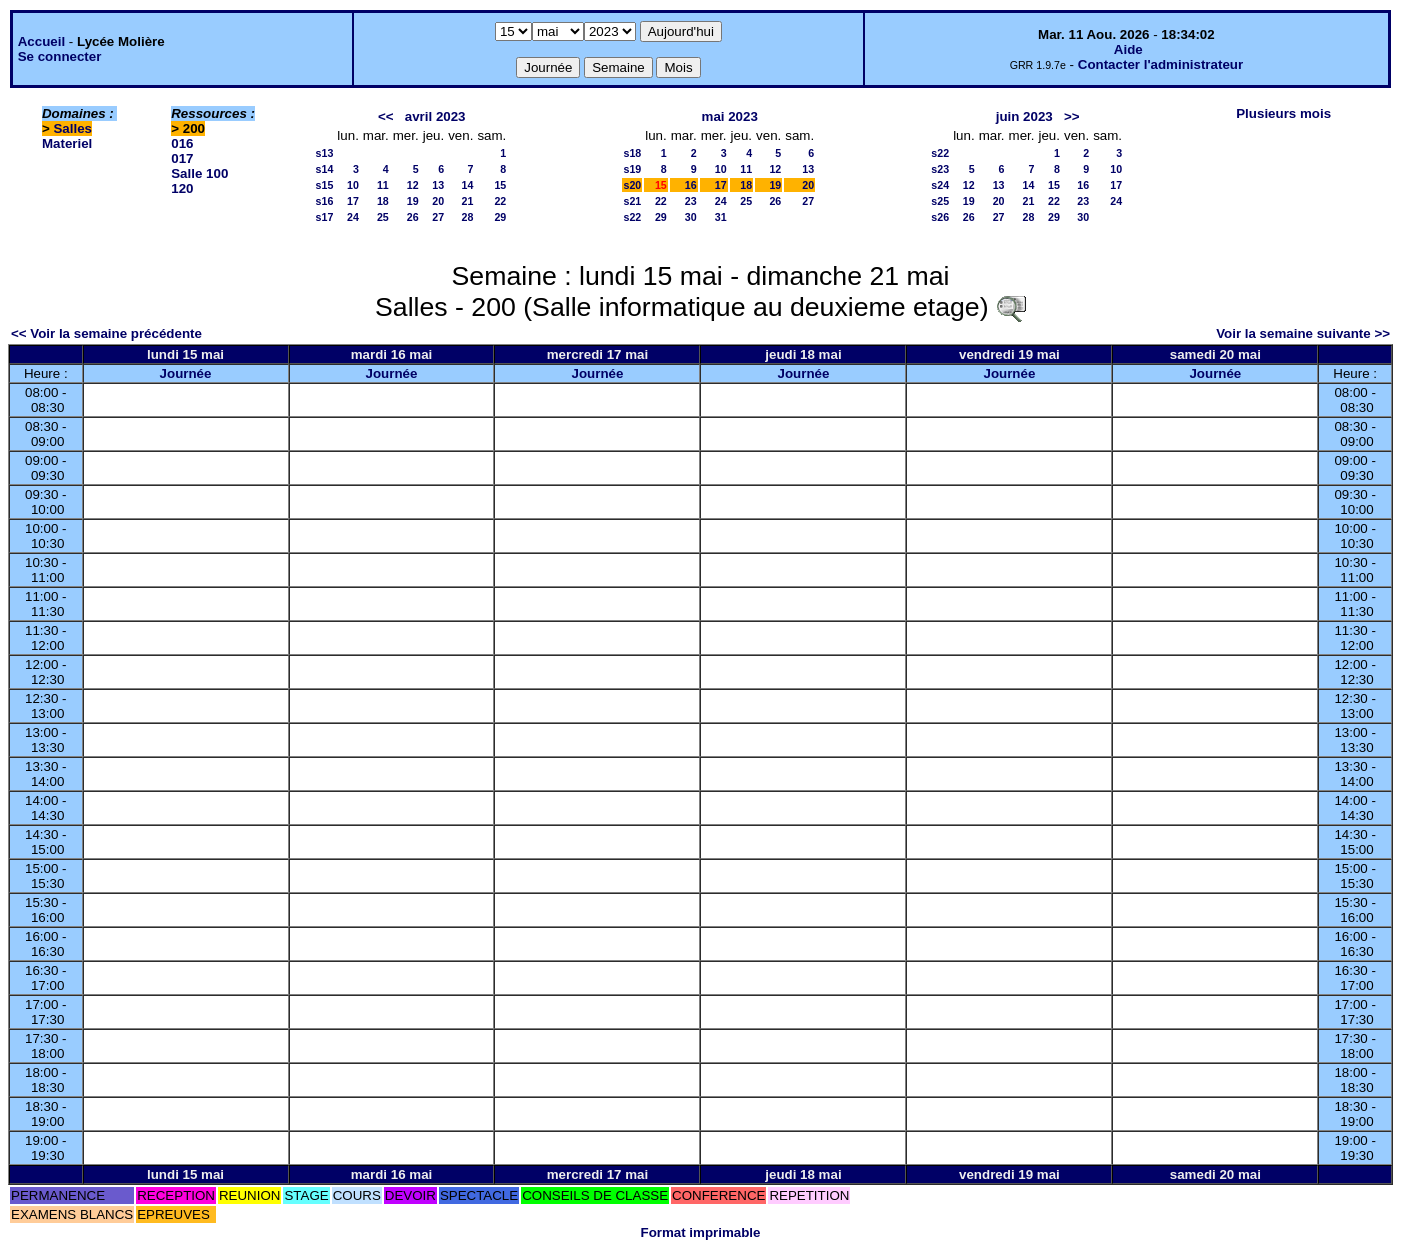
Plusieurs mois (1283, 113)
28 (468, 217)
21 (468, 201)
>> (1072, 116)
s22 (632, 217)
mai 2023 (730, 116)
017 (182, 158)
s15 (325, 185)
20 (438, 201)
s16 (325, 201)
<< (386, 116)
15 (500, 185)
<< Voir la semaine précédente (106, 333)
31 (721, 217)
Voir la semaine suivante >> (1303, 333)
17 (353, 201)
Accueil (41, 41)
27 (438, 217)
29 (500, 217)
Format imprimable (701, 1232)
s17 (325, 217)
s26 (940, 217)
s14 (325, 169)
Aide (1128, 49)
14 (468, 185)
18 (383, 201)
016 (182, 143)
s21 (632, 201)
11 (383, 185)
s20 (632, 185)
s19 (632, 169)
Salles (72, 128)
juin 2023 (1024, 116)
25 (383, 217)
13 (438, 185)
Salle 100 (199, 173)
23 (691, 201)
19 (413, 201)
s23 (940, 169)
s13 (325, 153)
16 (691, 185)
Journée (186, 373)
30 (691, 217)
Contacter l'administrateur (1160, 64)
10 (353, 185)
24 (353, 217)
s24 (940, 185)
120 (182, 188)
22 (500, 201)
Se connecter (60, 56)
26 (413, 217)
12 (413, 185)
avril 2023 (435, 116)
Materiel (67, 143)
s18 (632, 153)
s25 (940, 201)
